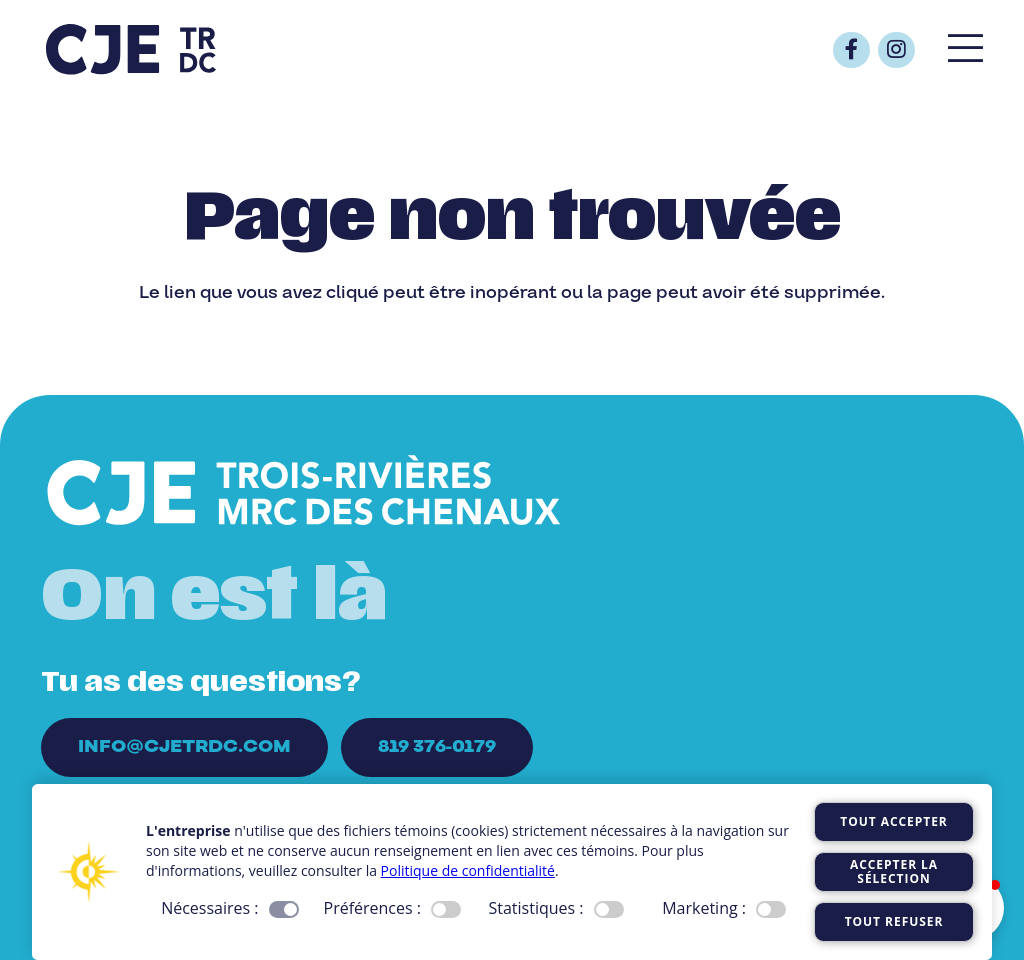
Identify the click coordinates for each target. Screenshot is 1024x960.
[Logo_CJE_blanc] (304, 493)
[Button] (851, 50)
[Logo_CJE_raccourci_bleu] (131, 50)
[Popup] (965, 50)
